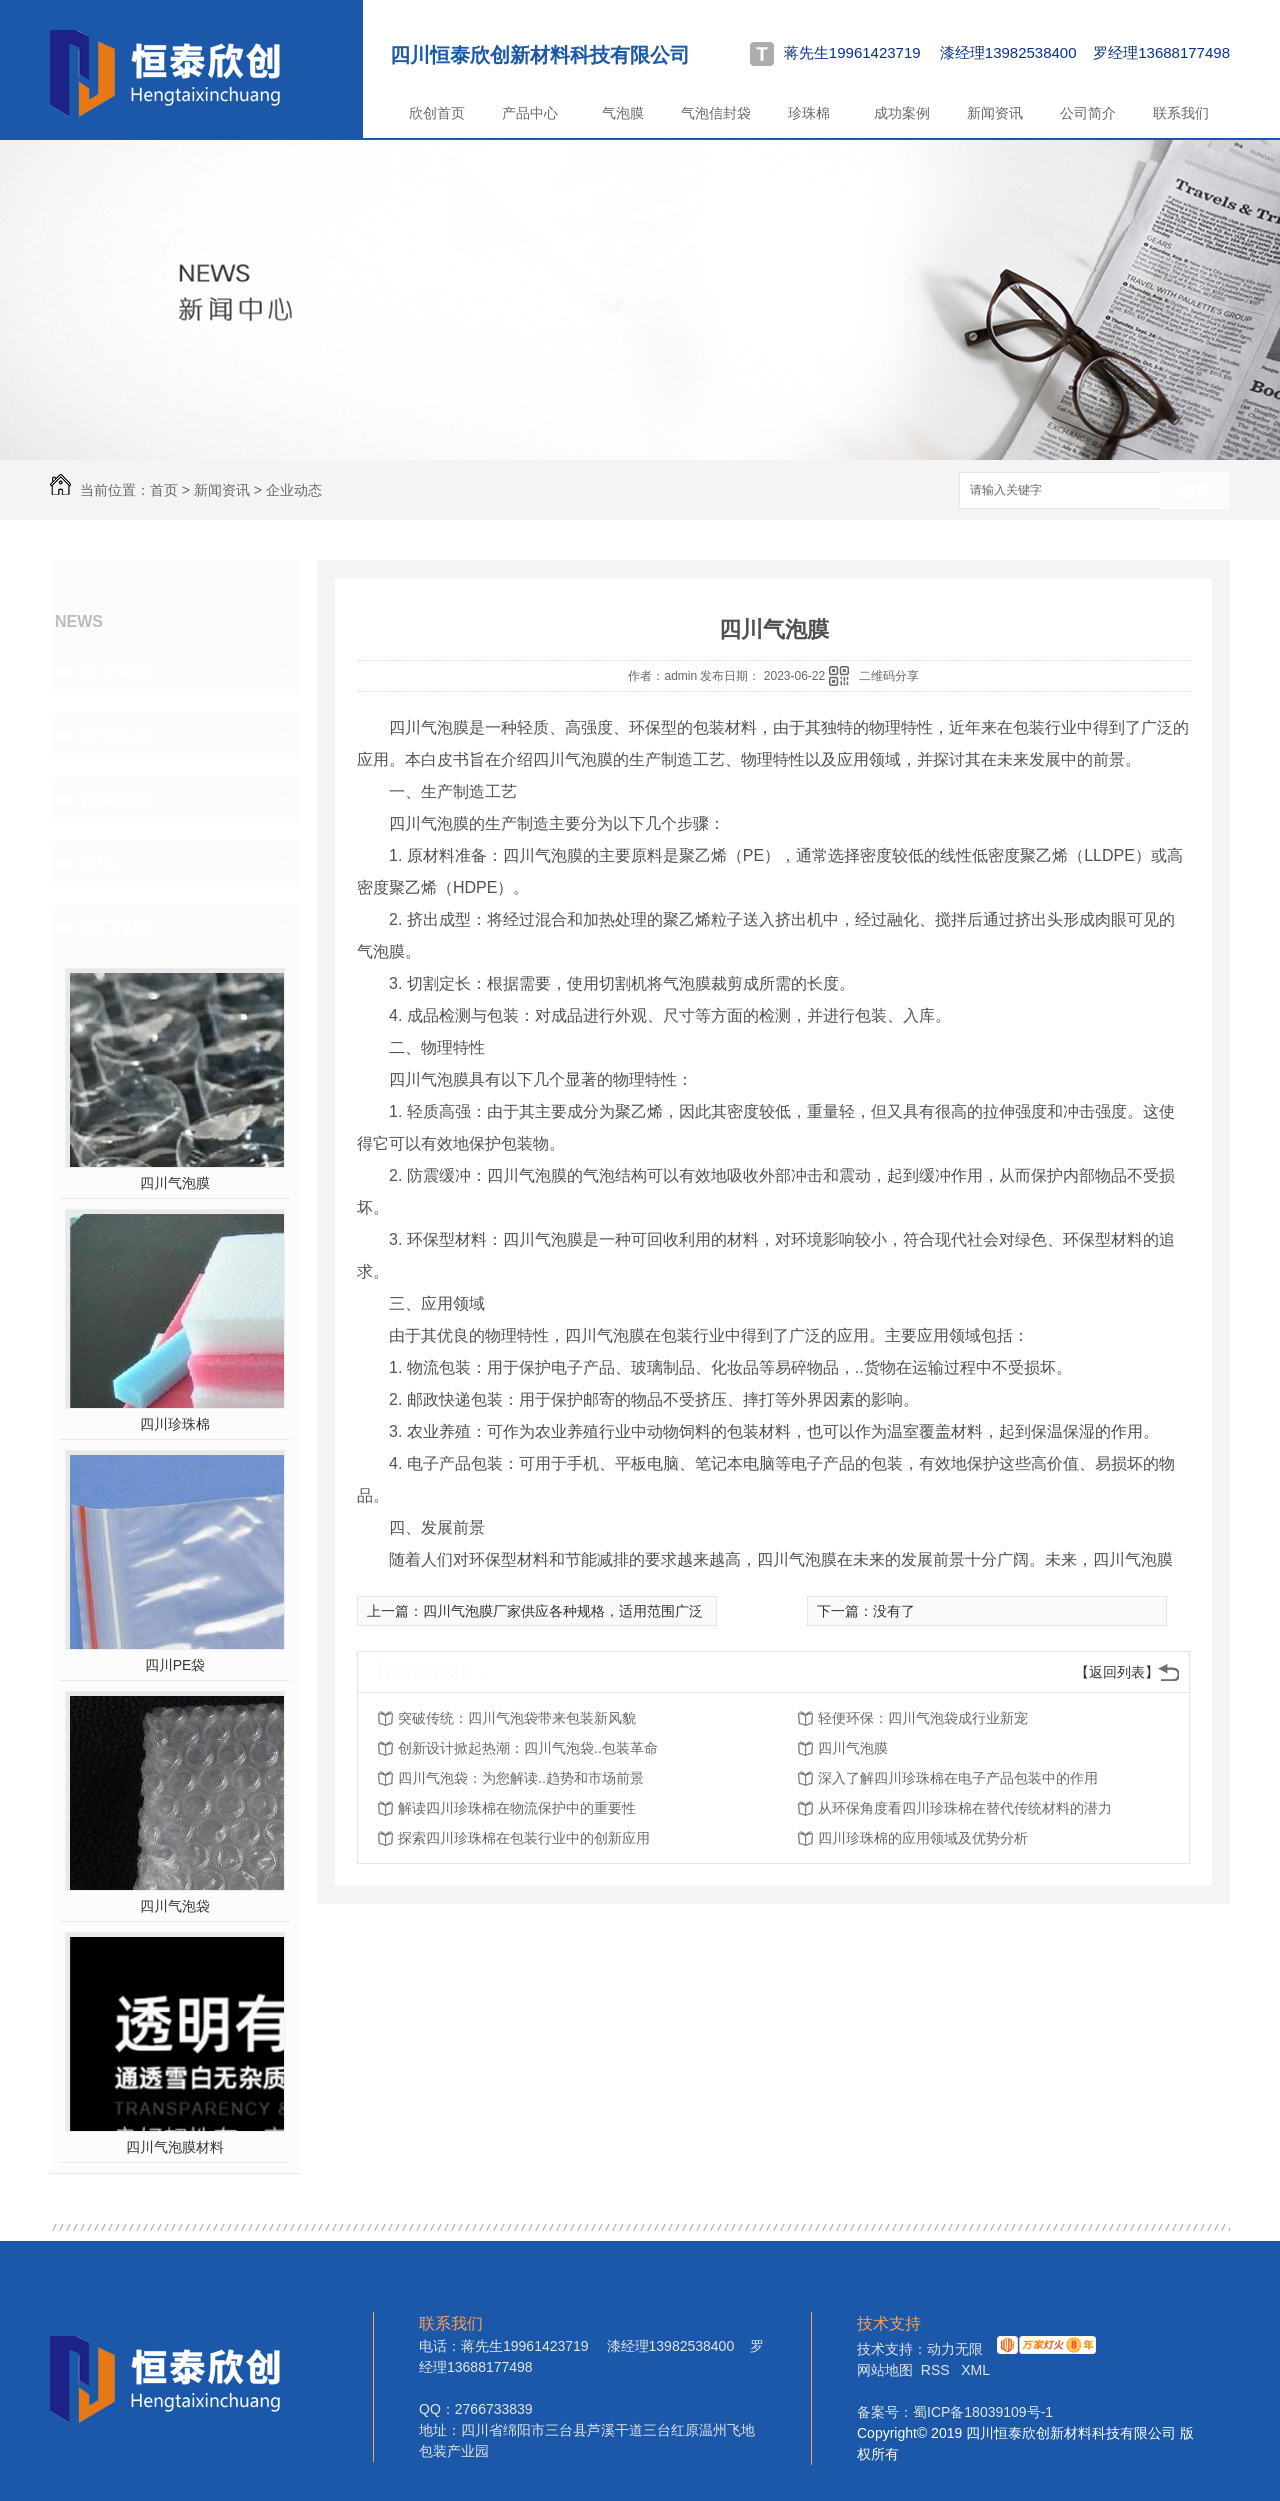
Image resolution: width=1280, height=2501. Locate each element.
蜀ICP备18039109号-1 (983, 2412)
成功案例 (902, 113)
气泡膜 (623, 113)
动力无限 (955, 2349)
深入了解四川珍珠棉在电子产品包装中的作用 (958, 1778)
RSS (937, 2370)
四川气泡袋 (175, 1906)
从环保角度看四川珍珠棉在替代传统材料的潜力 (965, 1808)
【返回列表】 (1117, 1672)
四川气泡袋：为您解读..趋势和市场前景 (521, 1778)
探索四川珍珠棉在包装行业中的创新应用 (524, 1838)
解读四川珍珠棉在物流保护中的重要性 (517, 1808)
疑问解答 (116, 799)
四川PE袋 (175, 1665)
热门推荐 (116, 927)
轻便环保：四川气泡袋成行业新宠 (923, 1718)
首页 (164, 490)
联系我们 (1181, 113)
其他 (98, 863)
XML (975, 2370)
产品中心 (530, 113)
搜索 (1195, 491)
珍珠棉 (809, 113)
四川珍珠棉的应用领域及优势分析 (923, 1838)
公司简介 (1088, 113)
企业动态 (294, 490)
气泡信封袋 (716, 113)
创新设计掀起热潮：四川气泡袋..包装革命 (528, 1748)
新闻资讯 (995, 113)
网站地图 (885, 2370)
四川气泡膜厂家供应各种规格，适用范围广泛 (563, 1611)
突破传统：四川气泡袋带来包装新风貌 (517, 1718)
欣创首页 (437, 113)
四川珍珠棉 (175, 1424)
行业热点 (116, 735)
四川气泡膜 (175, 1183)
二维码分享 (889, 676)
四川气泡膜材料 (175, 2147)
